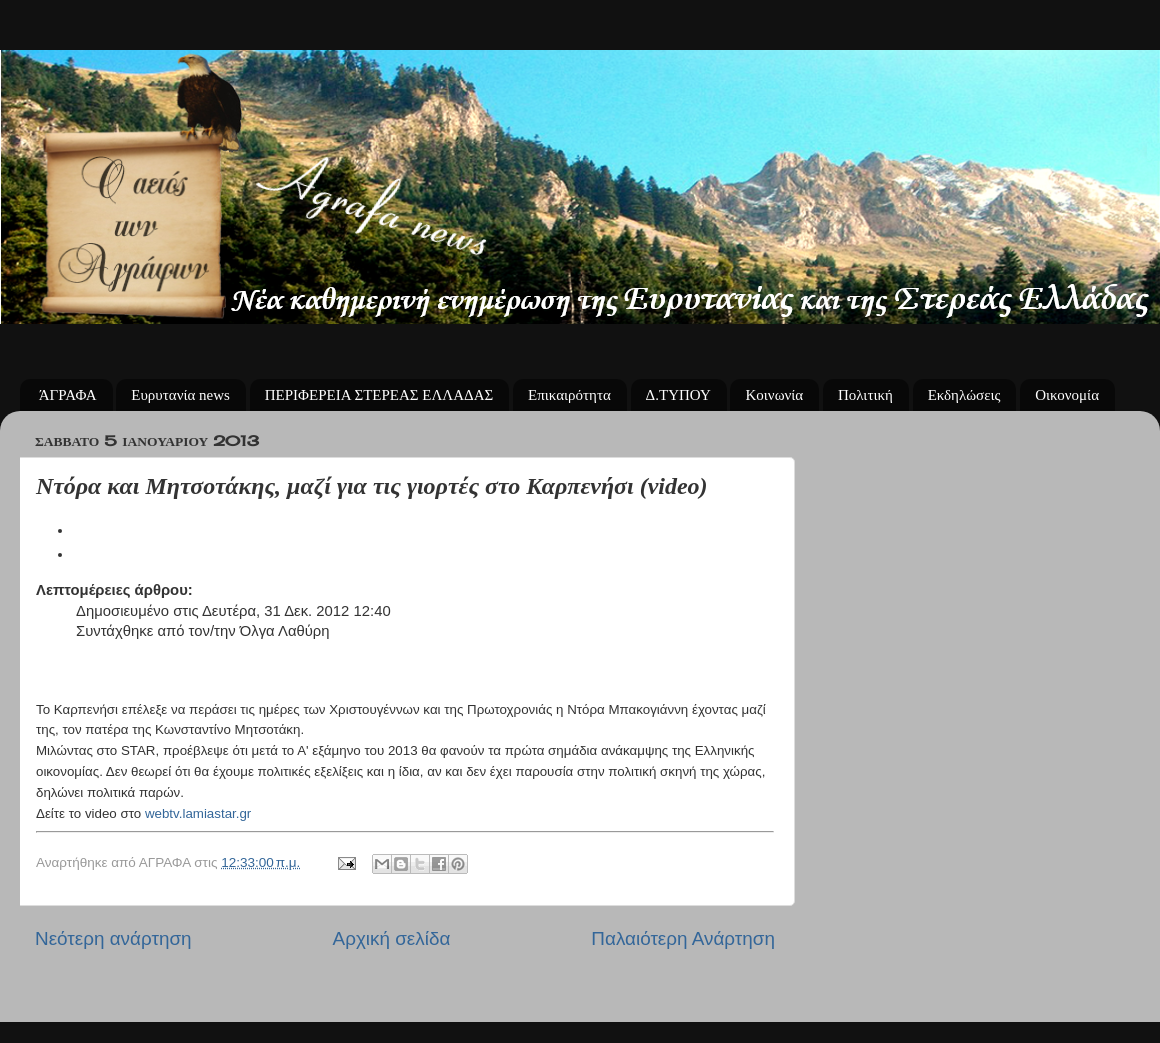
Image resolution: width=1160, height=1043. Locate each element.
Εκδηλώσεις (964, 395)
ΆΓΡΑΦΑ (68, 395)
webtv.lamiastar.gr (198, 813)
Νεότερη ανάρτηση (113, 938)
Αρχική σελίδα (392, 938)
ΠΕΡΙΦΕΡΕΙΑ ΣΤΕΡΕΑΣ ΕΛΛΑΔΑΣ (379, 395)
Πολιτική (865, 395)
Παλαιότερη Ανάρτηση (683, 938)
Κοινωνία (774, 395)
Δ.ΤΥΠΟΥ (678, 395)
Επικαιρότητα (569, 395)
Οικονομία (1067, 395)
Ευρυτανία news (180, 395)
